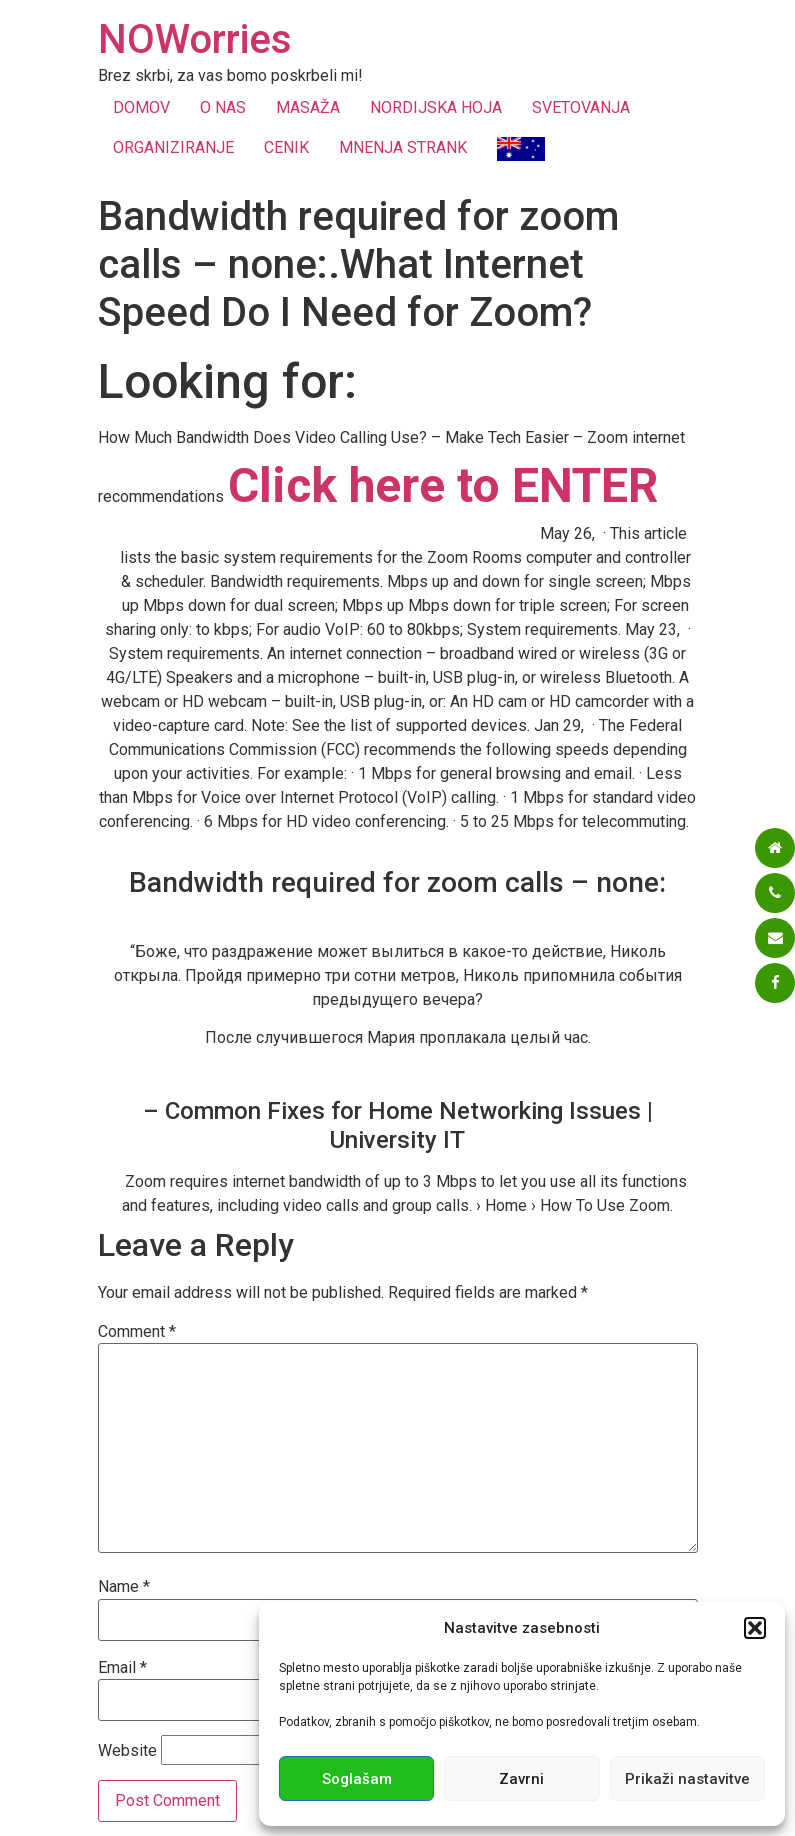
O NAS (223, 107)
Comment (137, 1332)
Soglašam (357, 1779)
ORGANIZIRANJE (173, 147)
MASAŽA (308, 107)
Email (122, 1668)
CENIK (286, 147)
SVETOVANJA (581, 107)
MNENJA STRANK (403, 147)
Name (124, 1587)
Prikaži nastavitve (687, 1779)
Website (127, 1751)
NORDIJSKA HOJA (436, 107)
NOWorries (195, 39)
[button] (755, 1628)
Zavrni (521, 1779)
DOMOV (141, 107)
